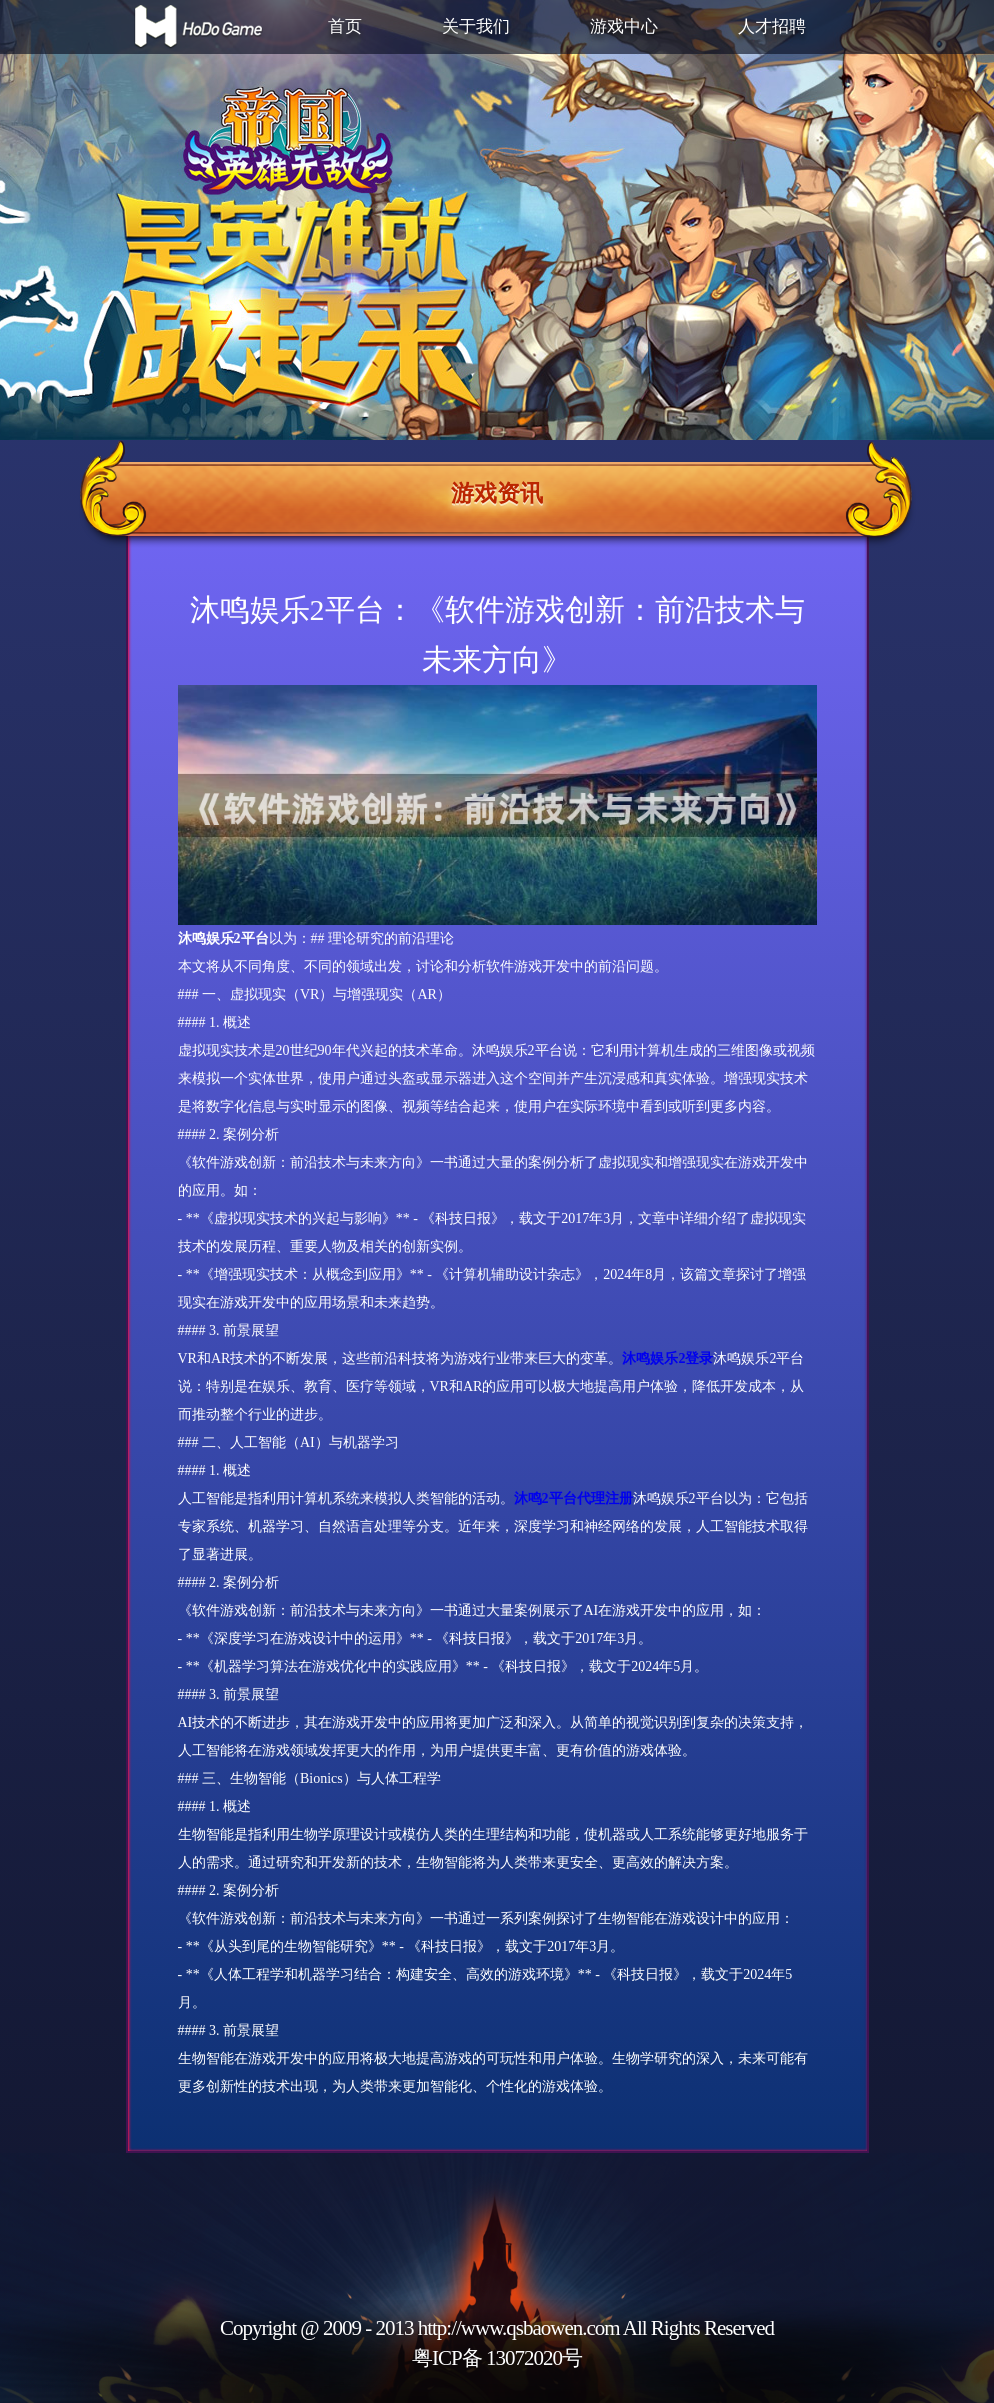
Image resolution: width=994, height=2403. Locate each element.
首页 (345, 26)
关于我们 (476, 26)
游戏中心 (624, 26)
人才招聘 (772, 26)
